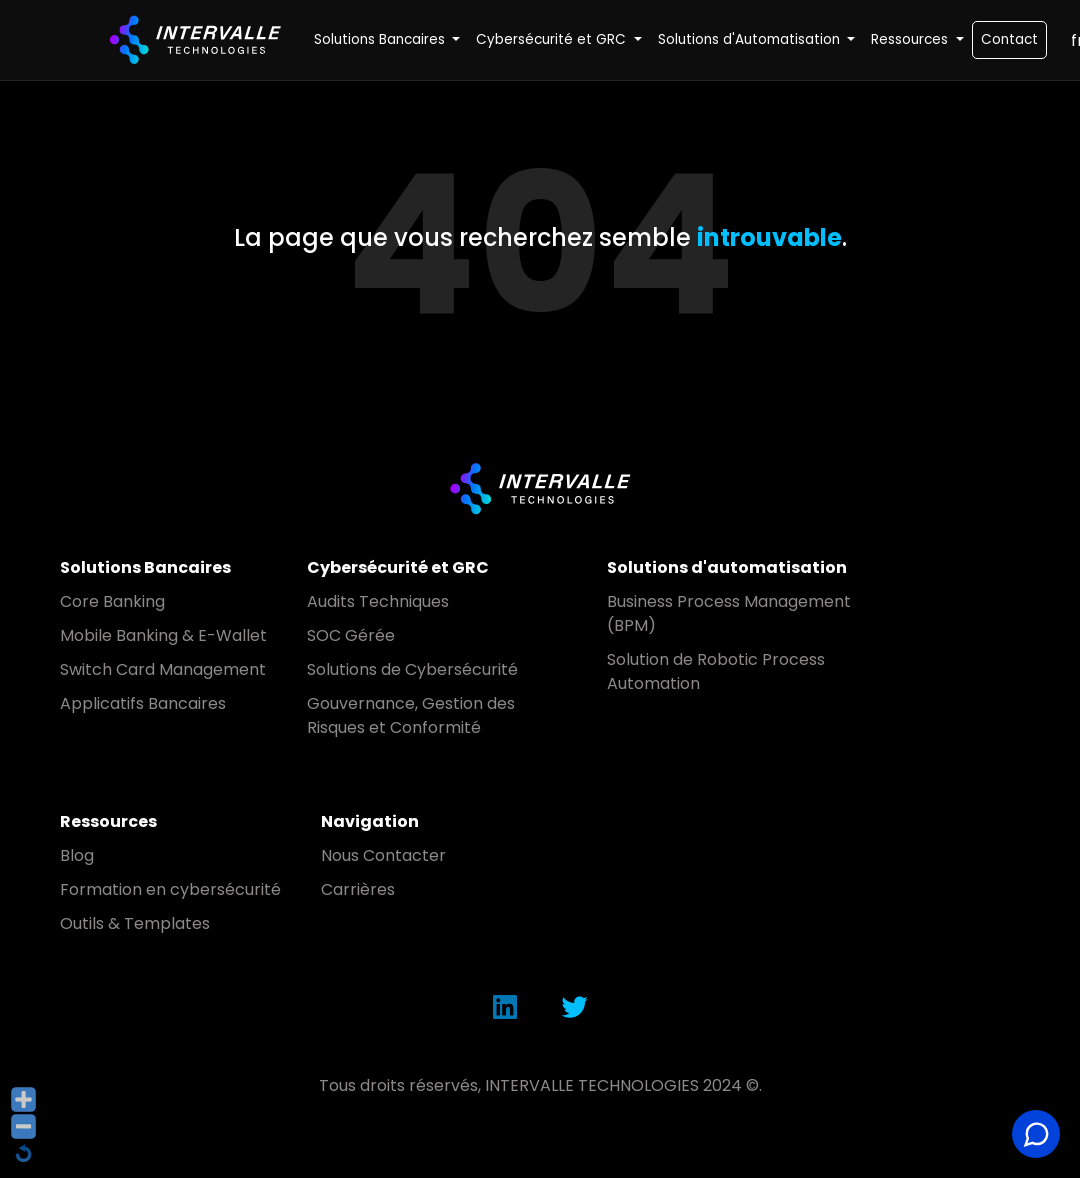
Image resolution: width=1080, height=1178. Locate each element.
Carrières (358, 889)
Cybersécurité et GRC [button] (553, 39)
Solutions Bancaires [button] (381, 39)
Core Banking (112, 601)
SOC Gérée (351, 635)
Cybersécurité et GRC (398, 567)
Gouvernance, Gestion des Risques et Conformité (411, 715)
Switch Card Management (163, 669)
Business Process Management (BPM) (729, 613)
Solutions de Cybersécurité (412, 669)
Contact (1009, 39)
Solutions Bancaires (145, 567)
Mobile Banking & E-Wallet (163, 635)
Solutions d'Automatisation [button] (751, 39)
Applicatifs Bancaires (143, 703)
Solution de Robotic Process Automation (716, 671)
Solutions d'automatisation (727, 567)
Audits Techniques (378, 601)
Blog (77, 855)
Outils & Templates (135, 923)
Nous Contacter (383, 855)
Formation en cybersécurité (170, 889)
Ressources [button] (911, 39)
